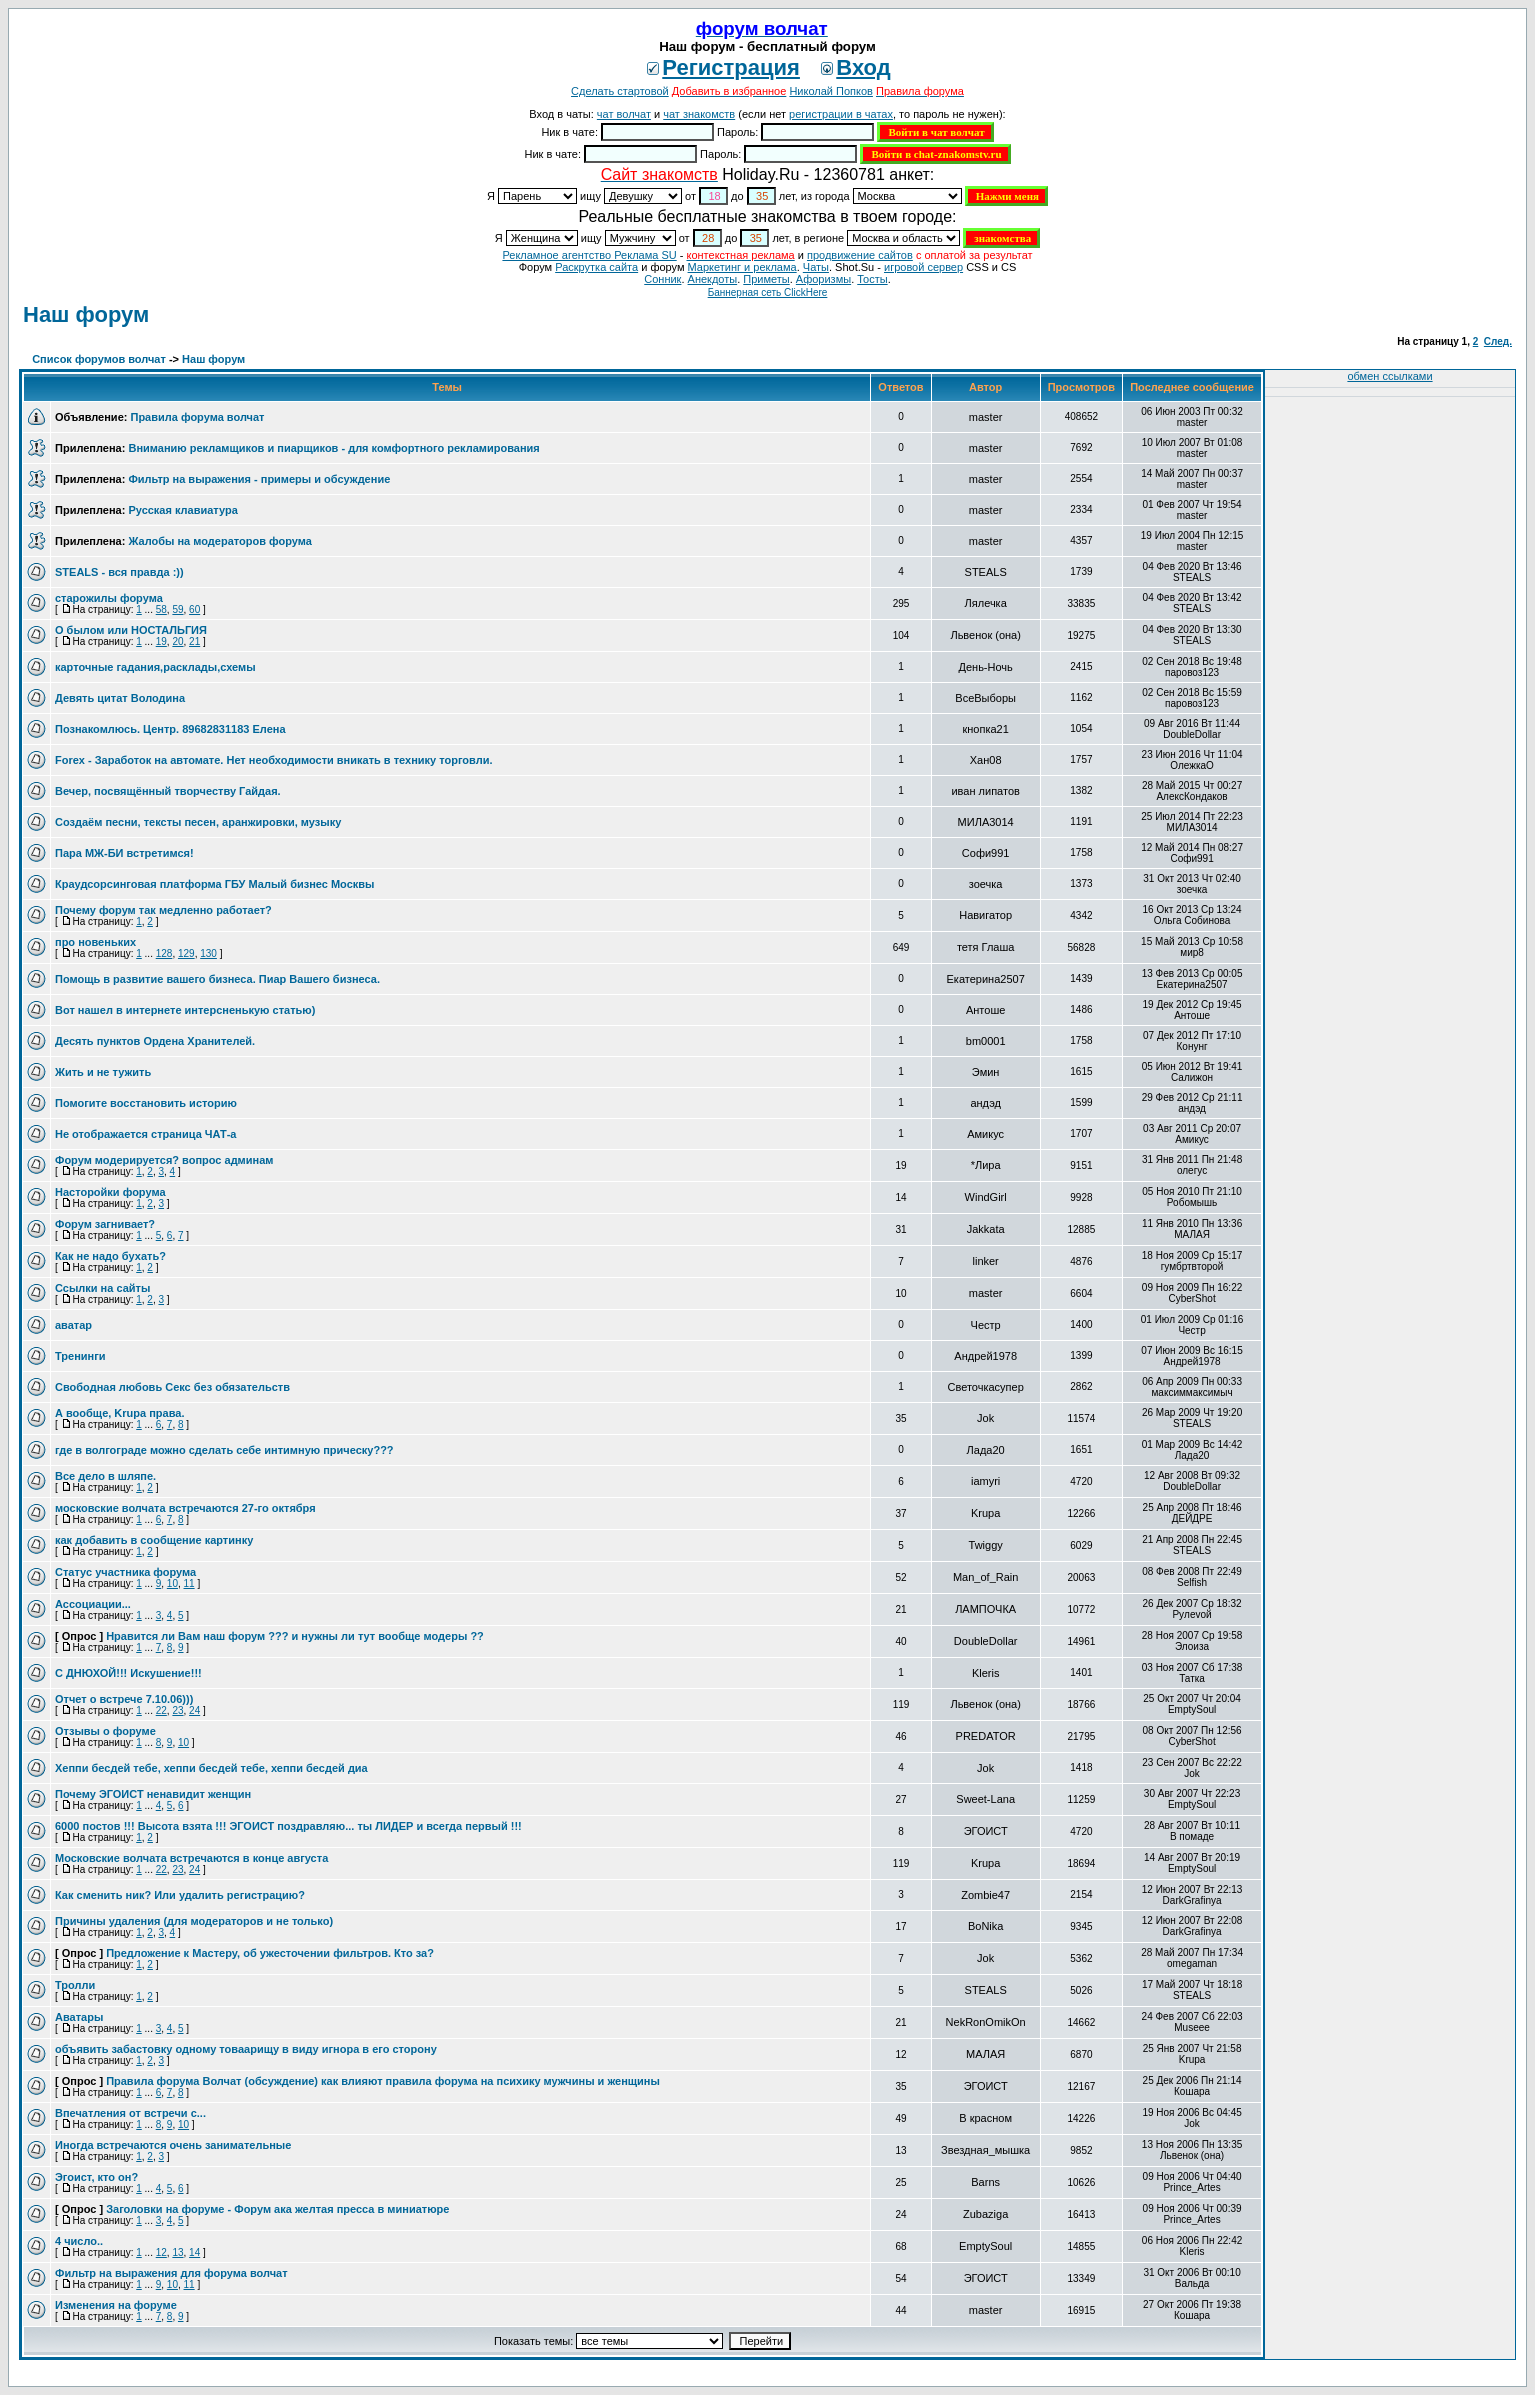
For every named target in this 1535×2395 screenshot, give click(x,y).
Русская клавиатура (182, 510)
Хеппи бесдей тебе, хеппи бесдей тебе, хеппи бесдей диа (211, 1768)
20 (177, 641)
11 (189, 1583)
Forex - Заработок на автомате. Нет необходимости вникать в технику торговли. (274, 760)
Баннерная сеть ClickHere (768, 292)
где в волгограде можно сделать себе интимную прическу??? (224, 1450)
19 (161, 641)
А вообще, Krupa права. (119, 1413)
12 (161, 2252)
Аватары (79, 2017)
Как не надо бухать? (110, 1256)
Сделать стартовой (620, 91)
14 (194, 2252)
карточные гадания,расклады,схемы (155, 667)
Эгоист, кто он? (96, 2177)
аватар (73, 1325)
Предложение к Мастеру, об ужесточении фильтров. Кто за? (270, 1953)
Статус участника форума (125, 1572)
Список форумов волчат (99, 359)
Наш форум (86, 314)
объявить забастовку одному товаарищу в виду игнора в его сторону (246, 2049)
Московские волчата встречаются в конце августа (191, 1858)
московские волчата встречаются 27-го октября (185, 1508)
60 (194, 609)
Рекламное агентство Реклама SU (589, 255)
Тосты (872, 279)
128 (164, 953)
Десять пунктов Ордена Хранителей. (155, 1041)
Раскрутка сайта (596, 267)
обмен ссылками (1389, 376)
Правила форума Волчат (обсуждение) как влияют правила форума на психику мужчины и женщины (383, 2081)
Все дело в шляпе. (105, 1476)
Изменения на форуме (116, 2305)
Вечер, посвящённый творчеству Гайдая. (168, 791)
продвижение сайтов (860, 255)
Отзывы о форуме (105, 1731)
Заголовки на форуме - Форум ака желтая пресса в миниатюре (277, 2209)
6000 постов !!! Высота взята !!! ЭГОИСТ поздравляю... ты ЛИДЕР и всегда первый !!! (288, 1826)
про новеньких (95, 942)
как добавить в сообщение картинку (154, 1540)
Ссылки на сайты (102, 1288)
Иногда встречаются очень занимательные (173, 2145)
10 (172, 1583)
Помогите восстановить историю (146, 1103)
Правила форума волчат (197, 417)
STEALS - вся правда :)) (119, 572)
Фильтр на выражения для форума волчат (171, 2273)
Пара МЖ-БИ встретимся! (124, 853)
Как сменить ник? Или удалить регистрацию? (180, 1895)
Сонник (662, 279)
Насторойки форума (110, 1192)
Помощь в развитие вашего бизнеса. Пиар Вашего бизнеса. (217, 979)
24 (194, 1710)
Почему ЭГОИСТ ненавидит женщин (153, 1794)
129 (186, 953)
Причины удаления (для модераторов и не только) (194, 1921)
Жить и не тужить (103, 1072)
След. (1498, 341)
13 (177, 2252)
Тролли (75, 1985)
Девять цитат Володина (120, 698)
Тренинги (80, 1356)
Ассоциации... (93, 1604)
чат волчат (624, 114)
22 (161, 1710)
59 (177, 609)
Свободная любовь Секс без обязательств (172, 1387)
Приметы (766, 279)
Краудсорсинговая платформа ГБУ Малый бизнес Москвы (214, 884)
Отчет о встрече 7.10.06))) (124, 1699)
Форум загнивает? (105, 1224)
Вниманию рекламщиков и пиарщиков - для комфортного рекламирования (333, 448)
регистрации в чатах (841, 114)
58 (161, 609)
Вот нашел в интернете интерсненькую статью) (185, 1010)
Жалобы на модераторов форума (219, 541)
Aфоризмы (823, 279)
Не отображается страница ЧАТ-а (145, 1134)
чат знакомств (699, 114)
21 (194, 641)
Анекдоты (713, 279)
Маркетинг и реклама (742, 267)
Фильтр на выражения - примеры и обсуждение (259, 479)
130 (208, 953)
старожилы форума (109, 598)
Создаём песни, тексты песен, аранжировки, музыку (198, 822)
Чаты (816, 267)
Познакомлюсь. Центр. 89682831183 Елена (170, 729)
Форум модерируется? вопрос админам (164, 1160)
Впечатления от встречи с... (130, 2113)
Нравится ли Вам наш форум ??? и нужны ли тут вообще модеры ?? (295, 1636)
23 (177, 1710)
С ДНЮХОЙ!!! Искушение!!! (128, 1673)
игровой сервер (923, 267)
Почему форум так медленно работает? (163, 910)
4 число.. (79, 2241)
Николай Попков (831, 91)
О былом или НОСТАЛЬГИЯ (131, 630)
